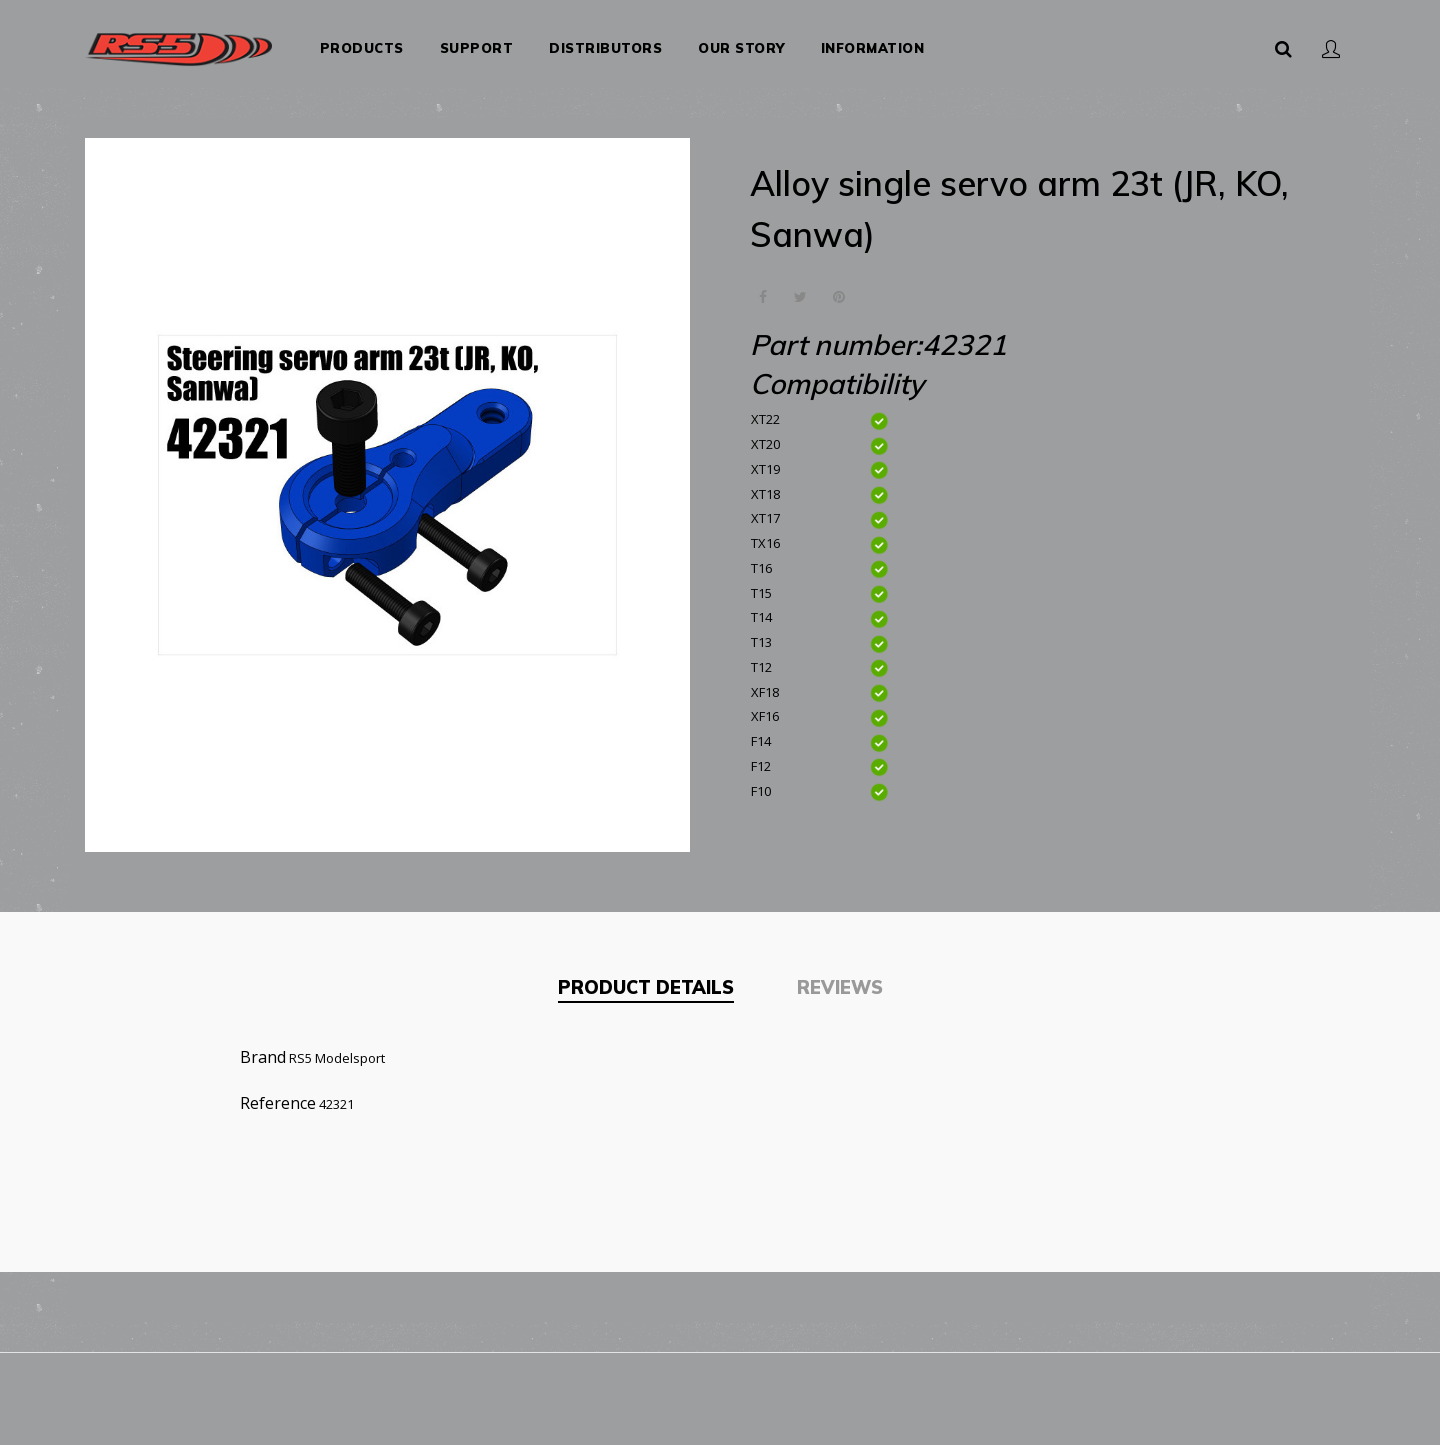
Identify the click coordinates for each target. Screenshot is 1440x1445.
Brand (263, 1049)
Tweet (800, 289)
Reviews (840, 979)
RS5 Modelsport (337, 1050)
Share (762, 289)
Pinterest (838, 289)
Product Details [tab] (646, 979)
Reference (278, 1095)
